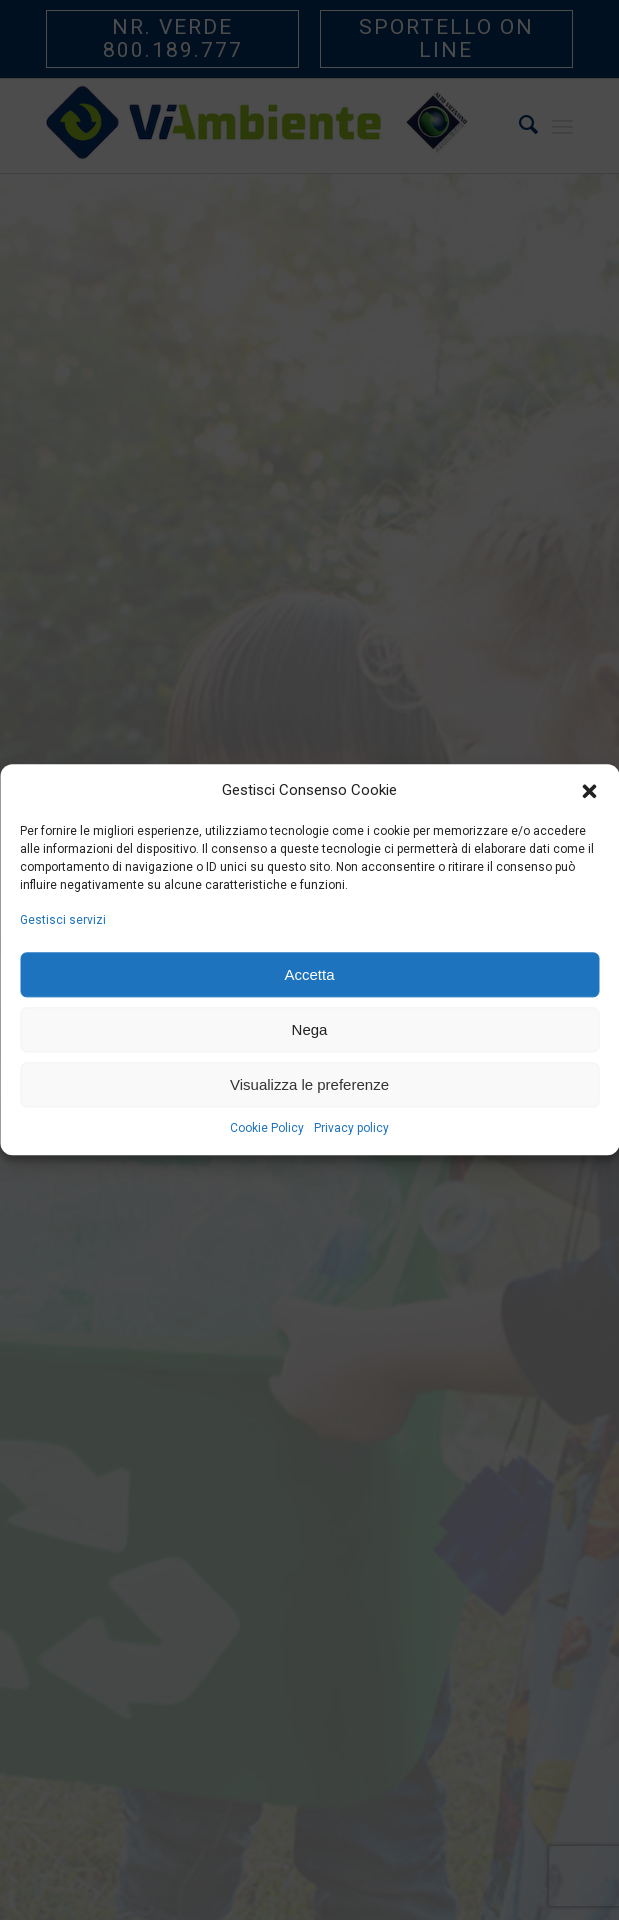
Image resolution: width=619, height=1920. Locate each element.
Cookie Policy (267, 1129)
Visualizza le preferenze (309, 1084)
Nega (310, 1029)
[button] (589, 791)
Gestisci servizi (63, 920)
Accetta (309, 974)
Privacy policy (351, 1129)
